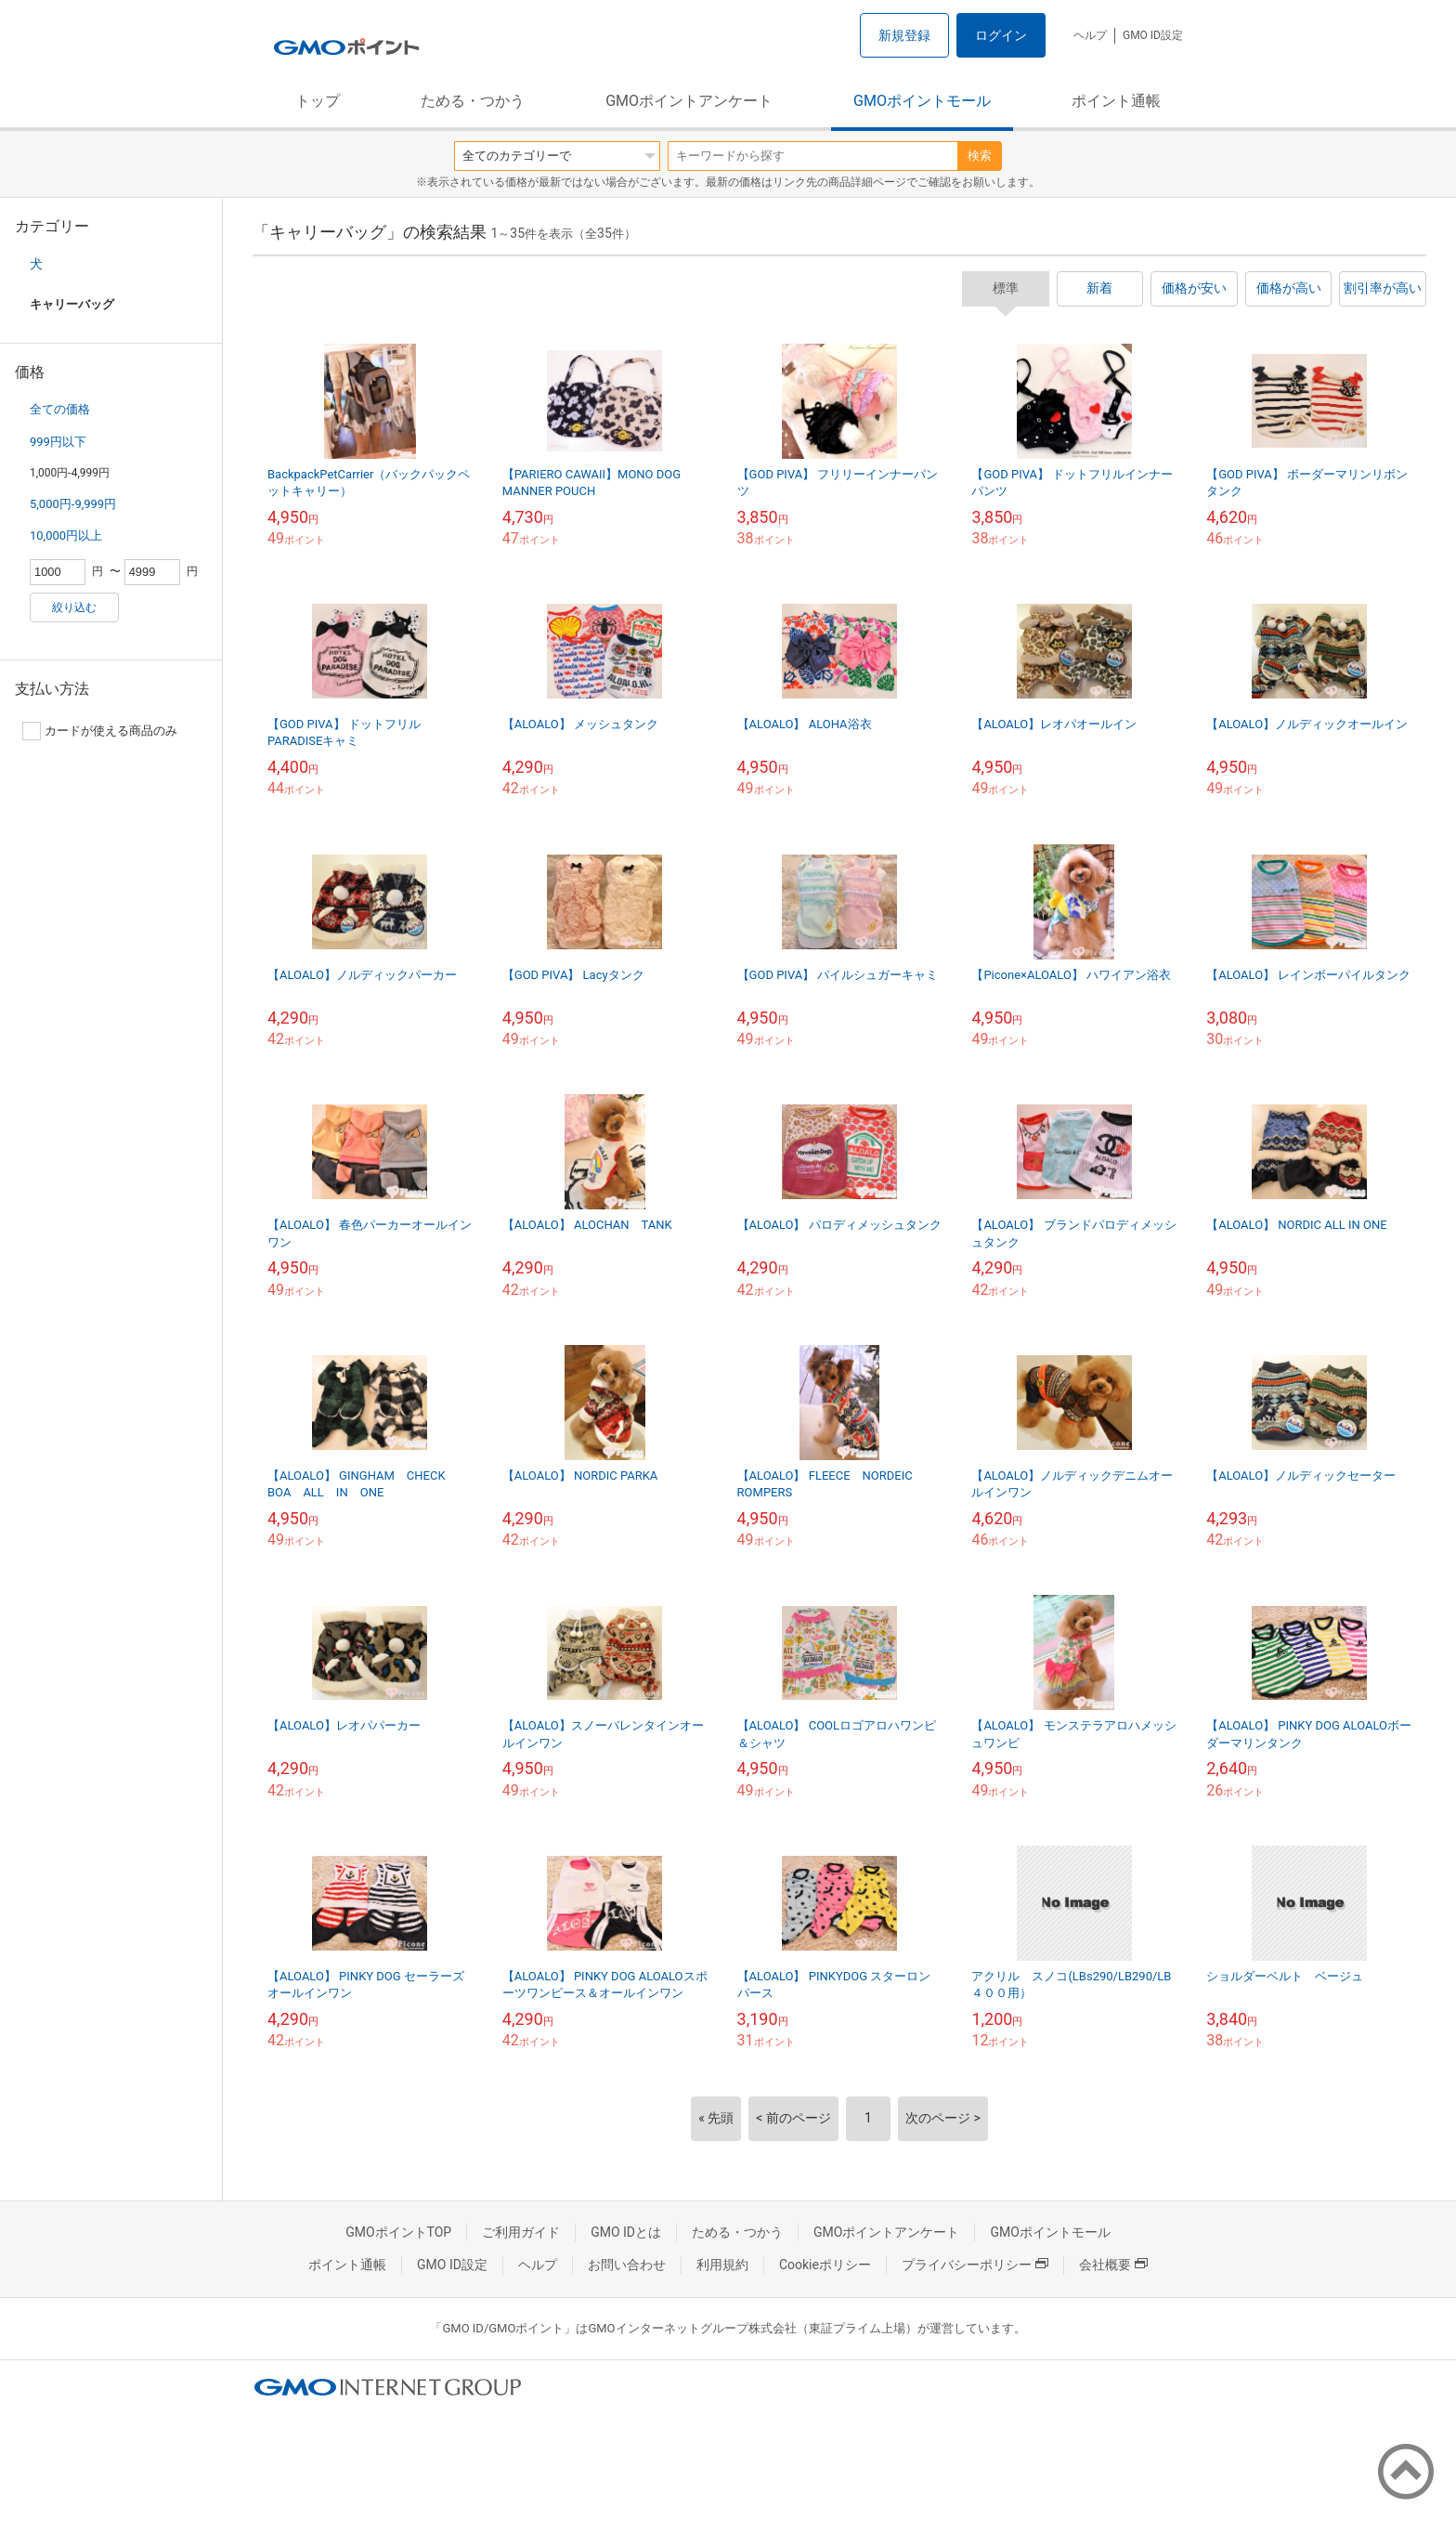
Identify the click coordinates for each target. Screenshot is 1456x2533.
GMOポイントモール (922, 101)
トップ (317, 101)
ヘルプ (1090, 35)
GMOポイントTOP (398, 2232)
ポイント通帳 (1116, 101)
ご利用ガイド (521, 2232)
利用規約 (722, 2264)
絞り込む (74, 607)
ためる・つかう (473, 101)
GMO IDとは (626, 2232)
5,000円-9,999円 (73, 504)
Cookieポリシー (825, 2264)
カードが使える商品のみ (99, 731)
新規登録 (904, 35)
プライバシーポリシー (975, 2264)
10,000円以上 (66, 535)
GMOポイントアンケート (689, 101)
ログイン (1001, 35)
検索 (980, 156)
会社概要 (1113, 2264)
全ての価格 (60, 409)
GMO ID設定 (1153, 35)
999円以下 (58, 442)
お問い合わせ (627, 2264)
